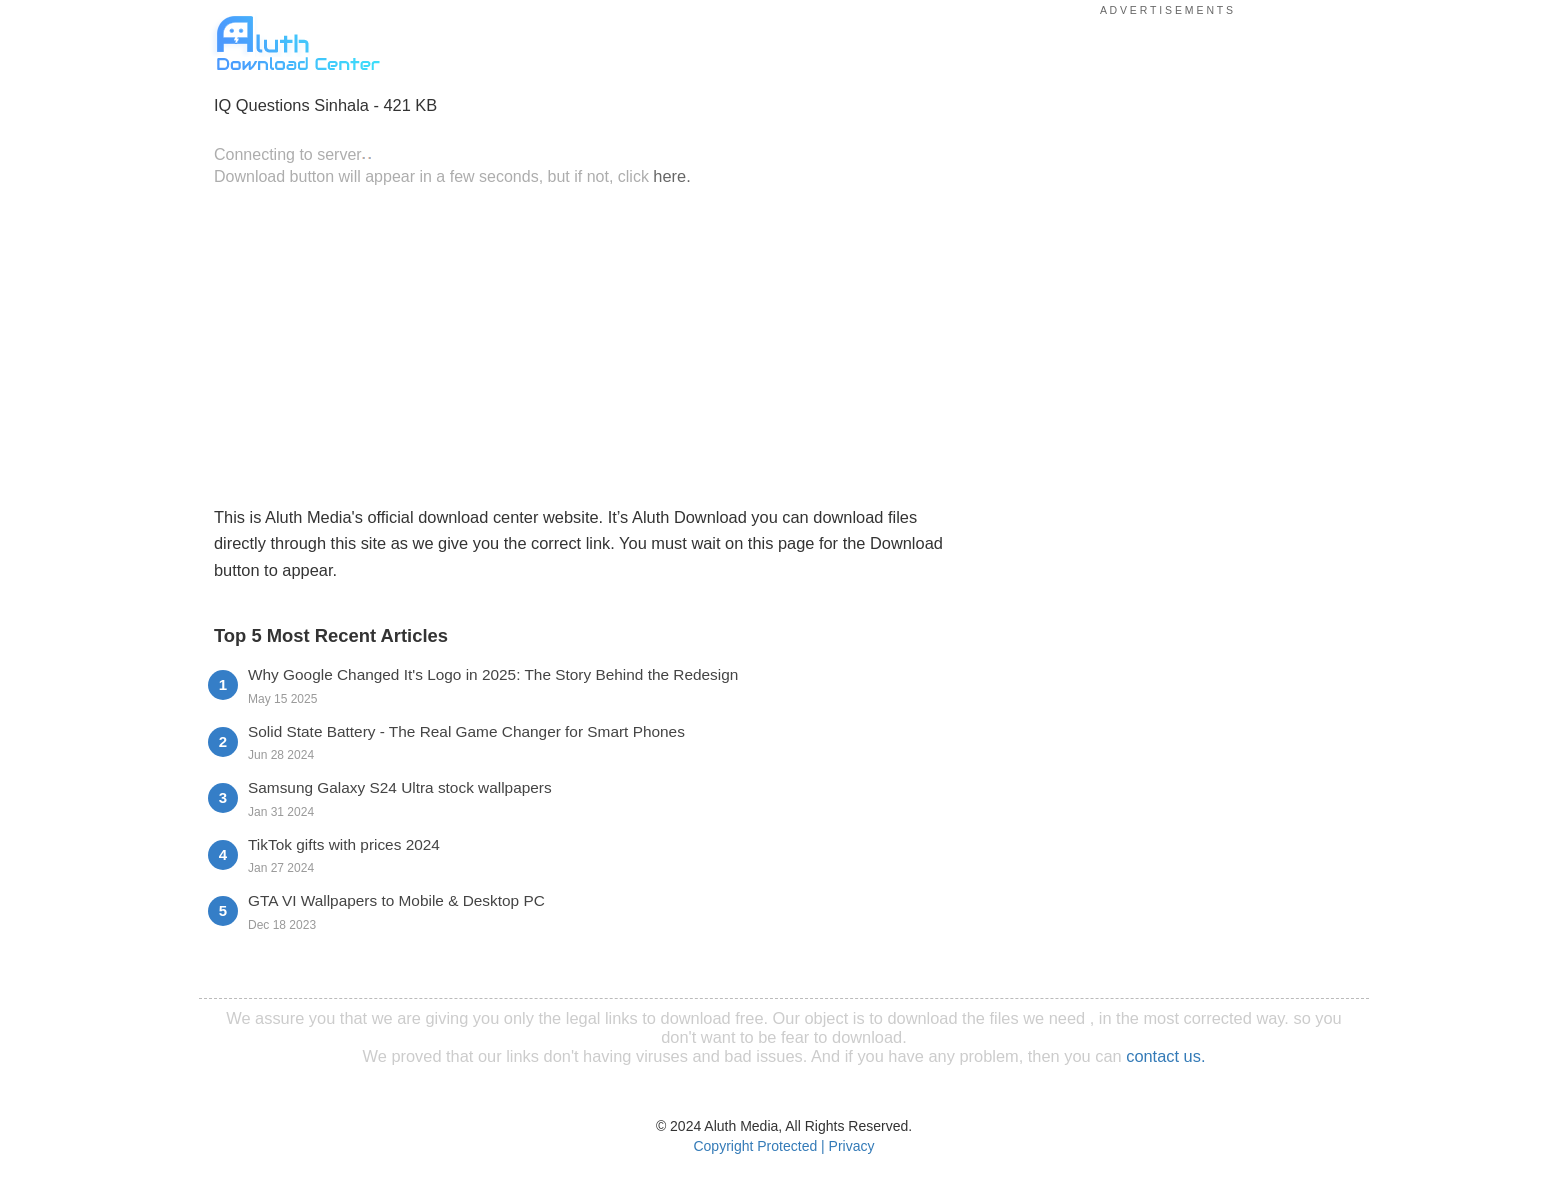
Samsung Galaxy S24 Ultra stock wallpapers (400, 787)
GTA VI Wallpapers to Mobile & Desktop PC (396, 900)
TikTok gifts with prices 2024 (344, 844)
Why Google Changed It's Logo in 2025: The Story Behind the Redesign (493, 674)
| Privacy (847, 1146)
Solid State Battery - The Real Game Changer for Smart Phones (466, 731)
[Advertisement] (589, 344)
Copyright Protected (755, 1146)
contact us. (1165, 1056)
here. (671, 176)
